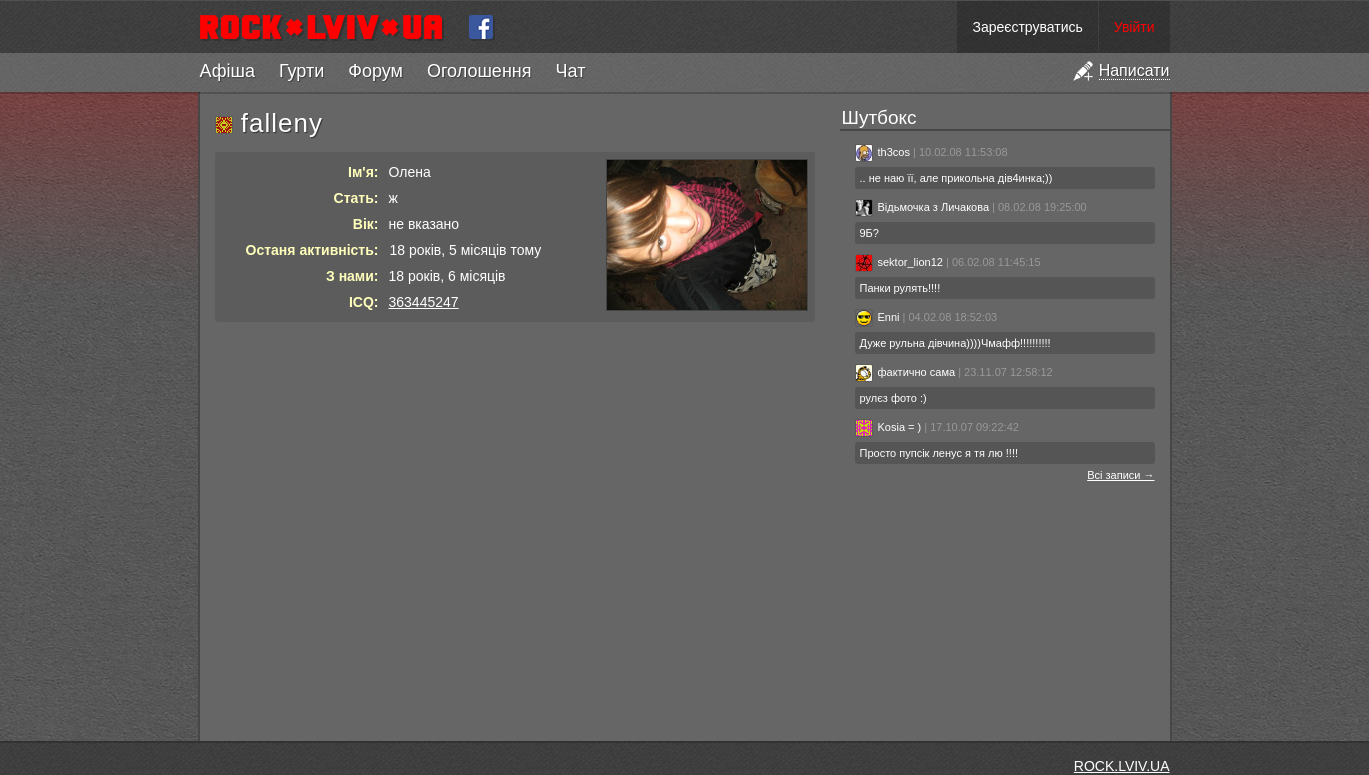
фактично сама (905, 372)
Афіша (227, 71)
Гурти (301, 71)
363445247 (424, 302)
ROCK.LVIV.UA (1122, 766)
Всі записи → (1120, 475)
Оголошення (479, 71)
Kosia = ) (888, 427)
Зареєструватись (1027, 27)
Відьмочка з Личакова (922, 207)
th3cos (882, 152)
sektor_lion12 (899, 262)
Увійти (1134, 27)
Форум (375, 71)
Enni (877, 317)
